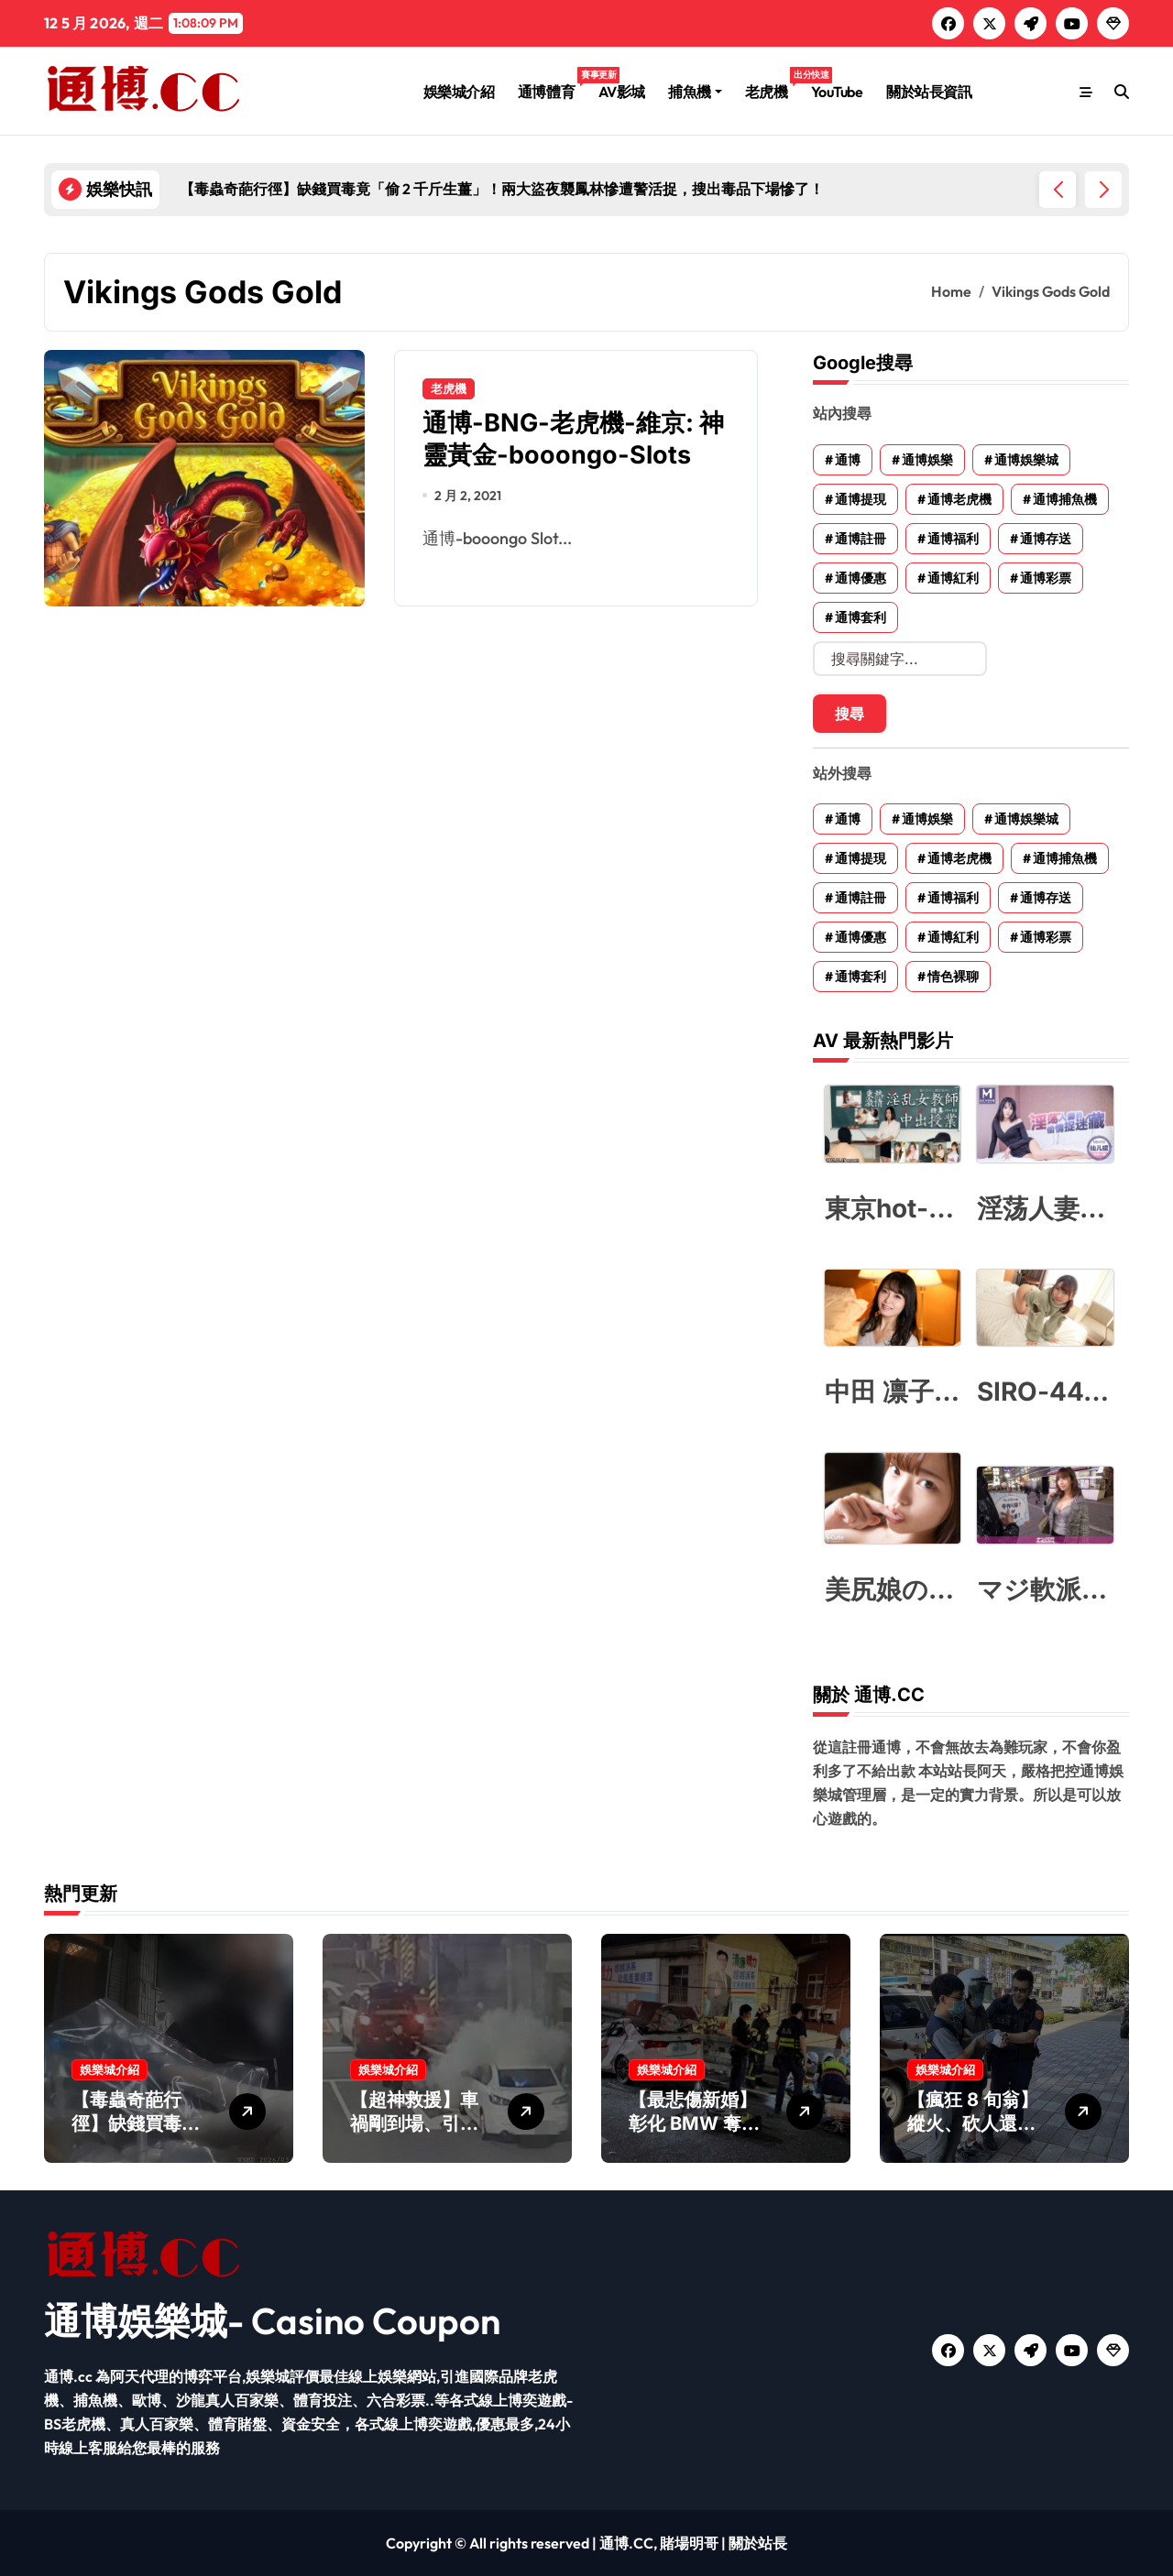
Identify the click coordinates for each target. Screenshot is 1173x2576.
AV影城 (621, 91)
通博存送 (1045, 538)
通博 (848, 460)
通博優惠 (860, 578)
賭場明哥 (689, 2543)
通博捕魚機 (1065, 499)
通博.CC (626, 2543)
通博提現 (860, 499)
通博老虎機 (959, 499)
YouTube (837, 91)
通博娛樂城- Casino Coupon (272, 2320)
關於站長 (758, 2543)
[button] (1103, 189)
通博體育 (552, 84)
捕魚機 (695, 91)
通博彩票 (1045, 578)
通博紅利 (953, 578)
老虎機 (772, 84)
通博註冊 (860, 538)
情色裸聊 (953, 976)
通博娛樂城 (1026, 460)
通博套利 (860, 617)
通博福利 (953, 538)
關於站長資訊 (928, 91)
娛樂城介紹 (459, 91)
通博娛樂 (927, 460)
